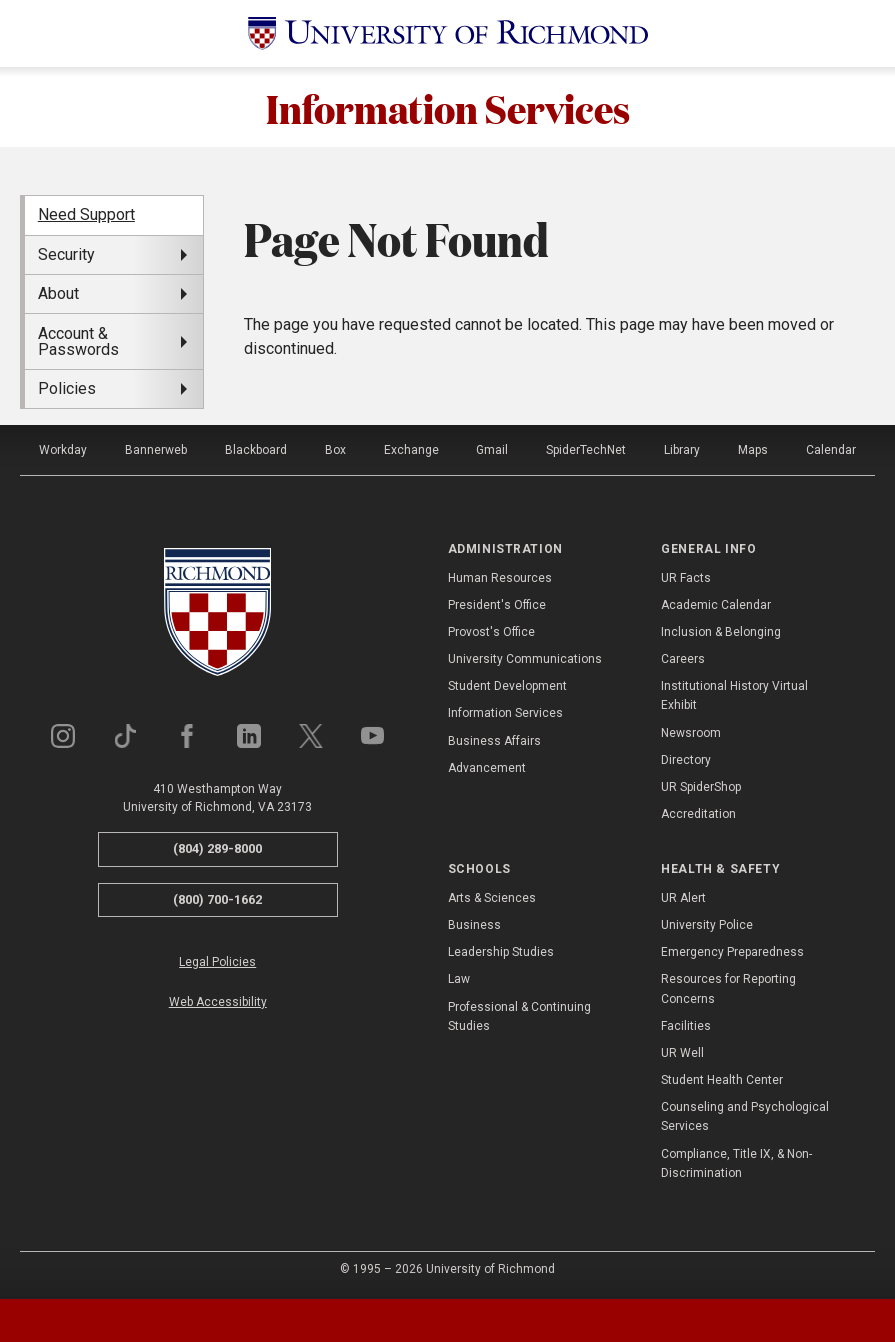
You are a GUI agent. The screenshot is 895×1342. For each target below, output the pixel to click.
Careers (683, 659)
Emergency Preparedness (732, 952)
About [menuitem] (58, 293)
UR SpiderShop (701, 787)
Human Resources (500, 578)
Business (474, 925)
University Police (707, 925)
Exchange (411, 450)
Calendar (831, 450)
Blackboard (256, 450)
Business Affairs (494, 741)
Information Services (448, 107)
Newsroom (691, 733)
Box (335, 450)
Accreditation (698, 814)
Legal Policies (217, 962)
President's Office (497, 605)
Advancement (487, 768)
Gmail (492, 450)
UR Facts (686, 578)
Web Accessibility (218, 1002)
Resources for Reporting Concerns (728, 988)
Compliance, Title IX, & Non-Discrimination (736, 1163)
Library (682, 450)
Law (459, 979)
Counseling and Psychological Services (745, 1116)
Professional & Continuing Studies (519, 1016)
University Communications (525, 659)
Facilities (686, 1026)
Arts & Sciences (492, 898)
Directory (686, 760)
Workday (63, 450)
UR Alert (683, 898)
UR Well (682, 1053)
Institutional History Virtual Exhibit (734, 695)
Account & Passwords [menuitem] (78, 341)
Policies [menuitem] (67, 388)
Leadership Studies (501, 952)
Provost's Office (491, 632)
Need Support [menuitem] (86, 214)
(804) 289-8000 (217, 848)
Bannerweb (156, 450)
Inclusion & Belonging (721, 632)
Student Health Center (722, 1080)
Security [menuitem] (66, 254)
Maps (753, 450)
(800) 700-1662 (217, 899)
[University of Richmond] (448, 33)
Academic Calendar (716, 605)
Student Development (507, 686)
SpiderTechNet (586, 450)
